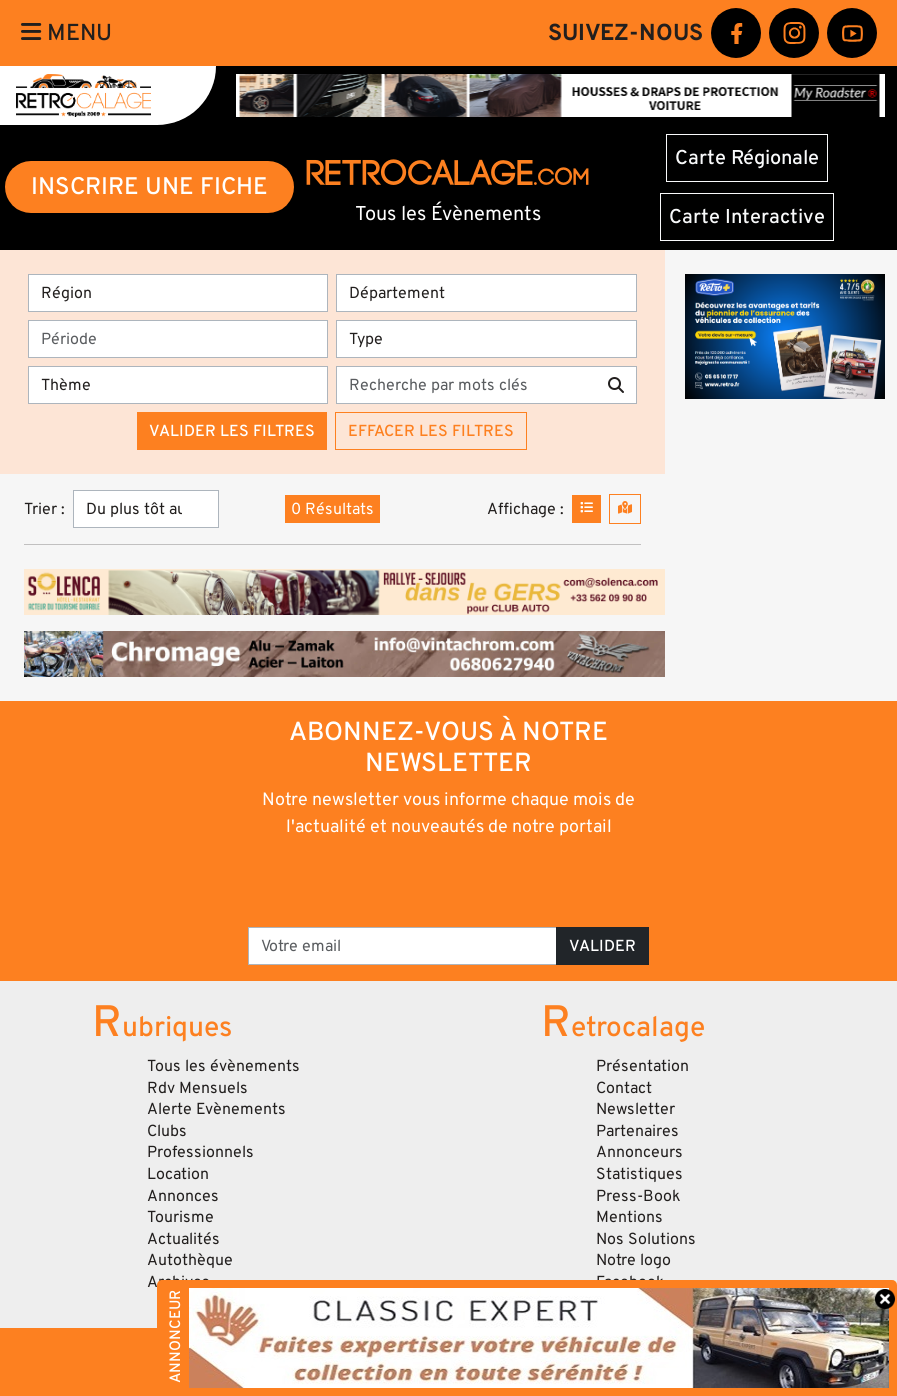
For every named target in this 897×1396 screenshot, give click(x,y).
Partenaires (637, 1131)
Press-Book (638, 1196)
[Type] (486, 339)
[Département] (486, 293)
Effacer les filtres (431, 431)
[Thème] (178, 385)
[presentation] (420, 881)
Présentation (642, 1066)
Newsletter (635, 1109)
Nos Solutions (646, 1239)
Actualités (183, 1239)
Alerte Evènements (216, 1109)
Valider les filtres (232, 431)
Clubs (167, 1131)
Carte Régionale (747, 158)
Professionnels (200, 1152)
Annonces (183, 1196)
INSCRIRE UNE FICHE (149, 186)
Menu (66, 33)
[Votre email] (402, 946)
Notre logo (633, 1260)
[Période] (178, 339)
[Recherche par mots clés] (465, 385)
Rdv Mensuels (197, 1088)
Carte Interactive (747, 217)
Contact (624, 1088)
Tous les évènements (223, 1066)
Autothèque (190, 1260)
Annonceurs (639, 1152)
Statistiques (639, 1174)
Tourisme (180, 1217)
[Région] (178, 293)
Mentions (629, 1217)
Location (178, 1174)
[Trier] (146, 509)
